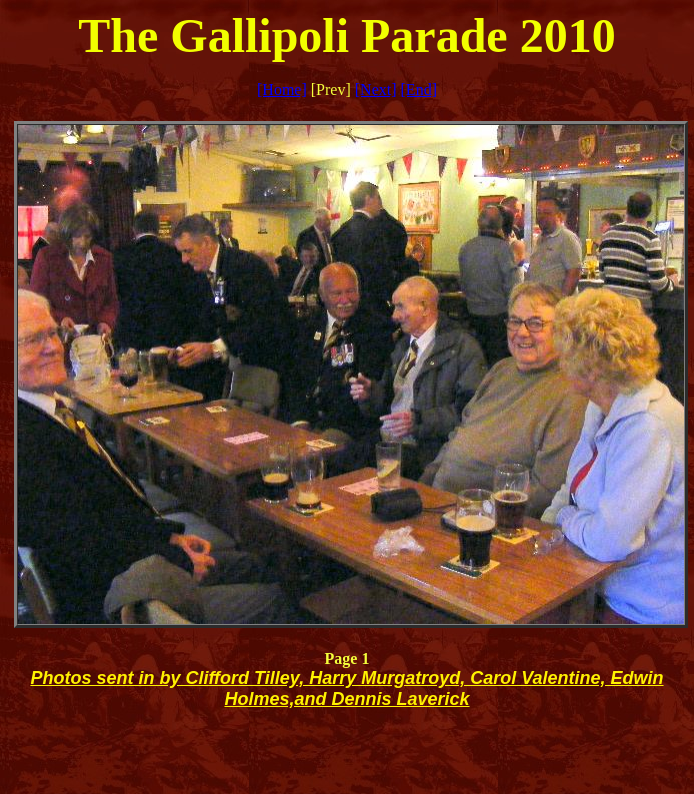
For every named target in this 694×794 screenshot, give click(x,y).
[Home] (282, 89)
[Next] (376, 89)
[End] (419, 89)
